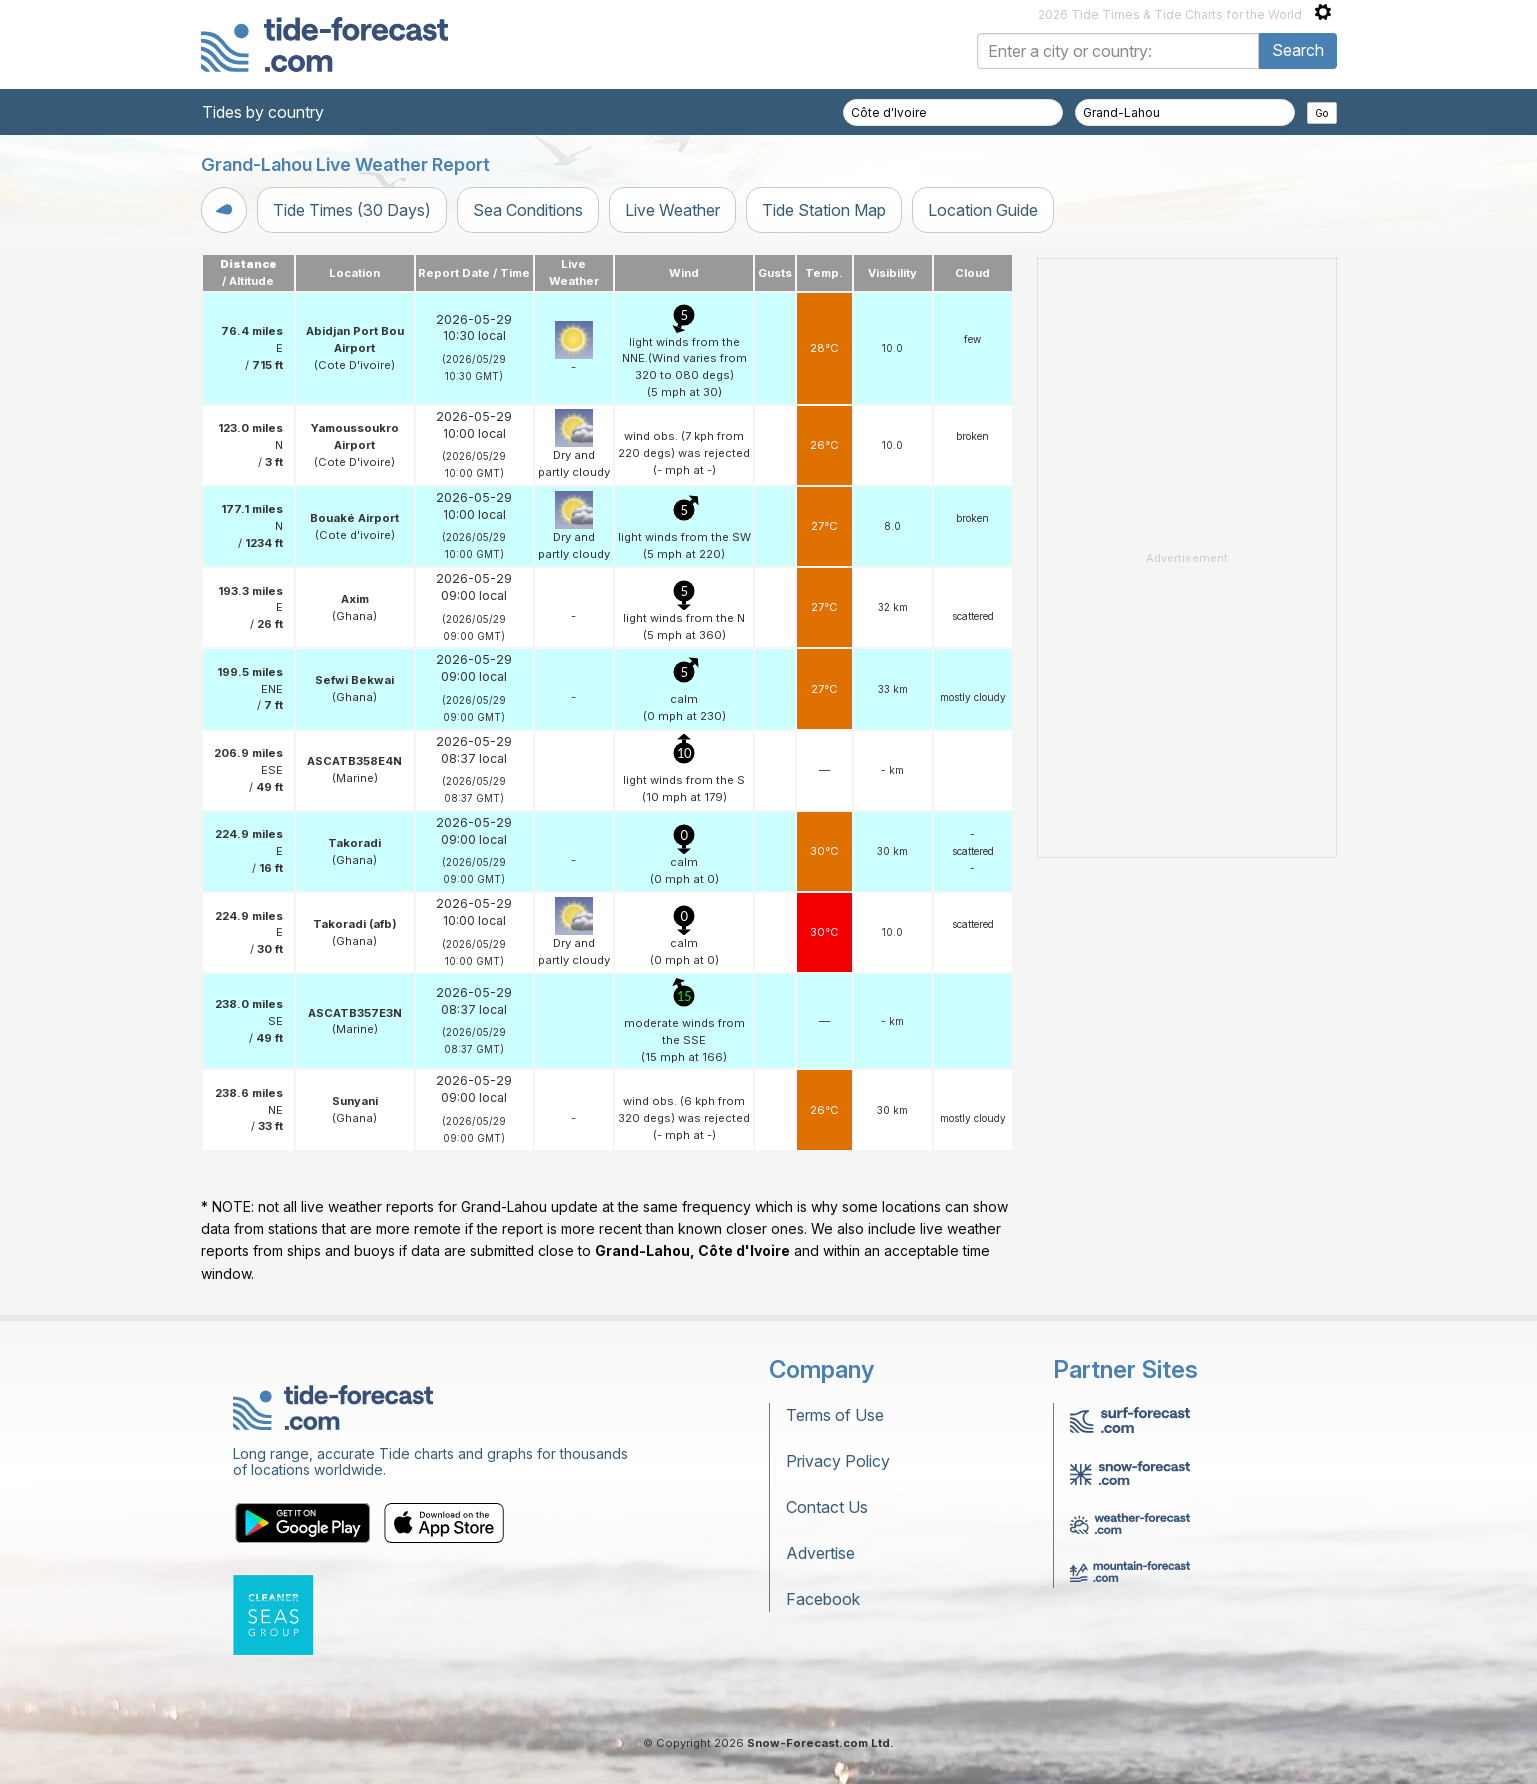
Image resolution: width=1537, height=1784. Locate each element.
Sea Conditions (528, 210)
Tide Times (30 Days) (352, 210)
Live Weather (672, 210)
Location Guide (983, 210)
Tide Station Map (824, 210)
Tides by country (263, 112)
